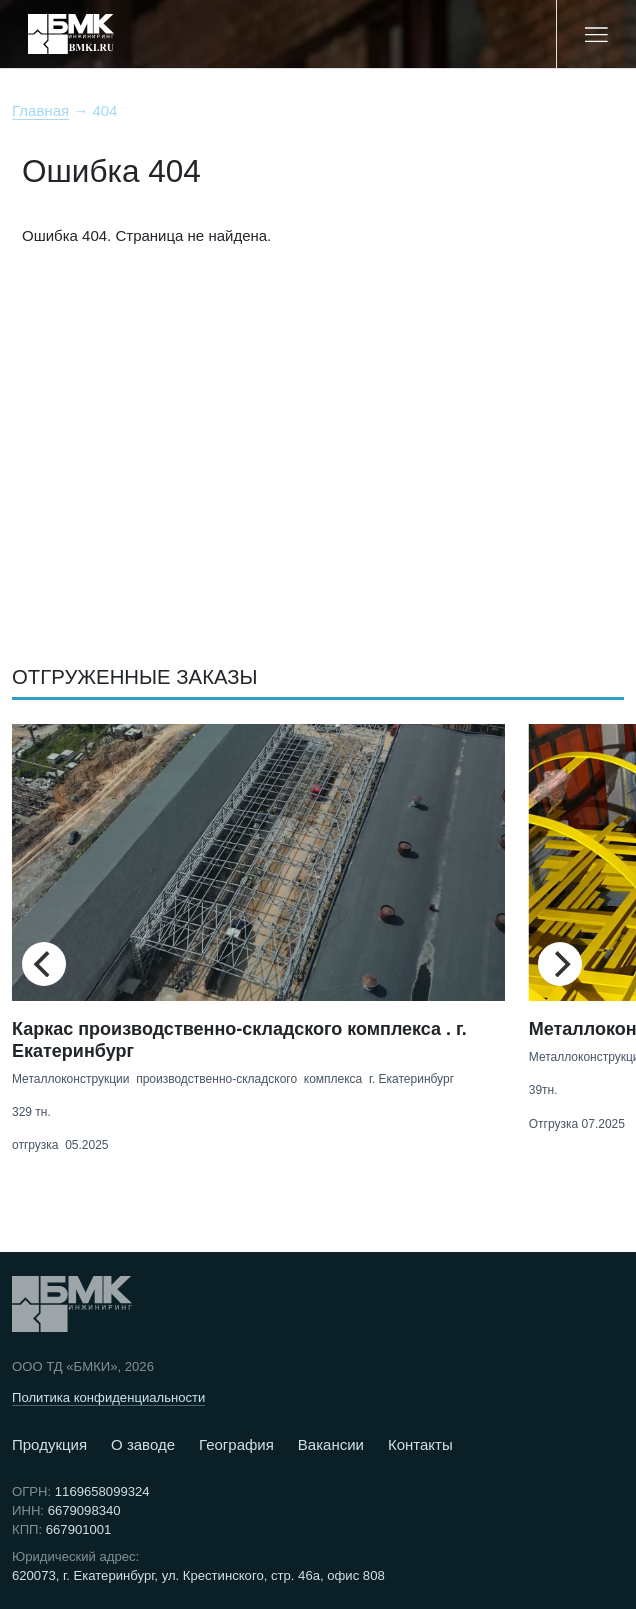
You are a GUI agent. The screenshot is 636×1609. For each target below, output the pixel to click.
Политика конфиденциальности (108, 1397)
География (236, 1444)
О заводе (143, 1444)
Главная (40, 110)
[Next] (560, 964)
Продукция (49, 1444)
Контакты (420, 1444)
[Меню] (596, 34)
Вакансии (331, 1444)
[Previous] (44, 964)
